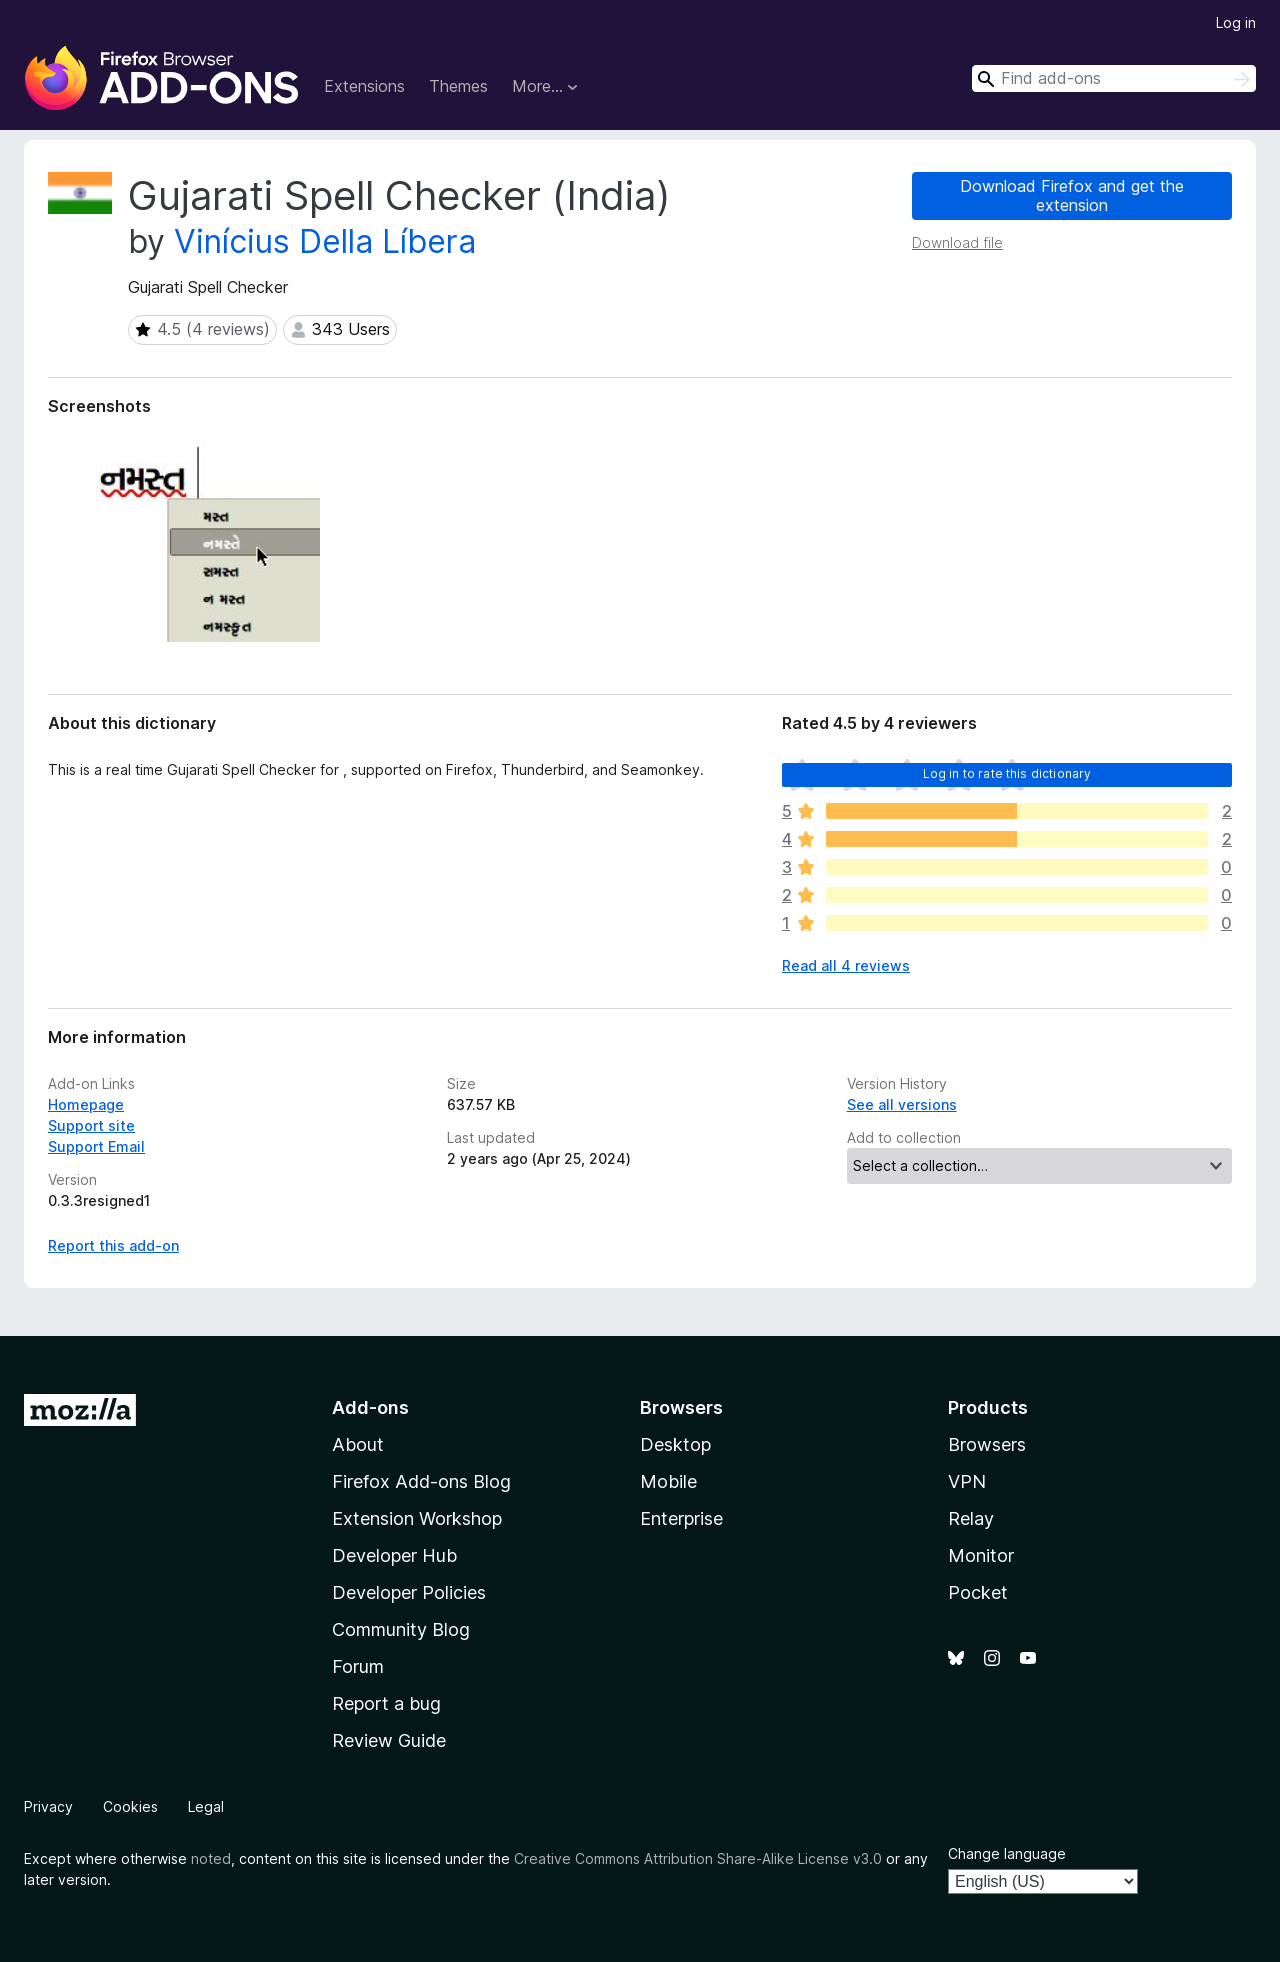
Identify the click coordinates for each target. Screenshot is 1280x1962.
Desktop (675, 1444)
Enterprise (681, 1518)
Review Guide (389, 1740)
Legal (206, 1806)
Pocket (978, 1592)
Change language (1007, 1853)
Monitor (981, 1555)
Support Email (96, 1146)
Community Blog (401, 1629)
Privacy (48, 1806)
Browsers (987, 1444)
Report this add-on (113, 1245)
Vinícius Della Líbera (325, 241)
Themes (458, 86)
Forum (358, 1666)
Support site (91, 1125)
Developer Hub (394, 1555)
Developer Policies (409, 1592)
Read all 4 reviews (846, 965)
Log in (1236, 22)
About (358, 1444)
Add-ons (370, 1407)
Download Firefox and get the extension (1072, 195)
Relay (971, 1518)
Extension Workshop (417, 1518)
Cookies (130, 1806)
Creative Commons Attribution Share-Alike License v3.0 (698, 1858)
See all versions (902, 1104)
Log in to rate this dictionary (1007, 773)
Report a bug (386, 1703)
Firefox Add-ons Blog (421, 1481)
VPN (967, 1481)
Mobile (668, 1481)
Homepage (86, 1104)
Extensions (364, 86)
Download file (957, 242)
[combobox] (1114, 78)
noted (211, 1858)
